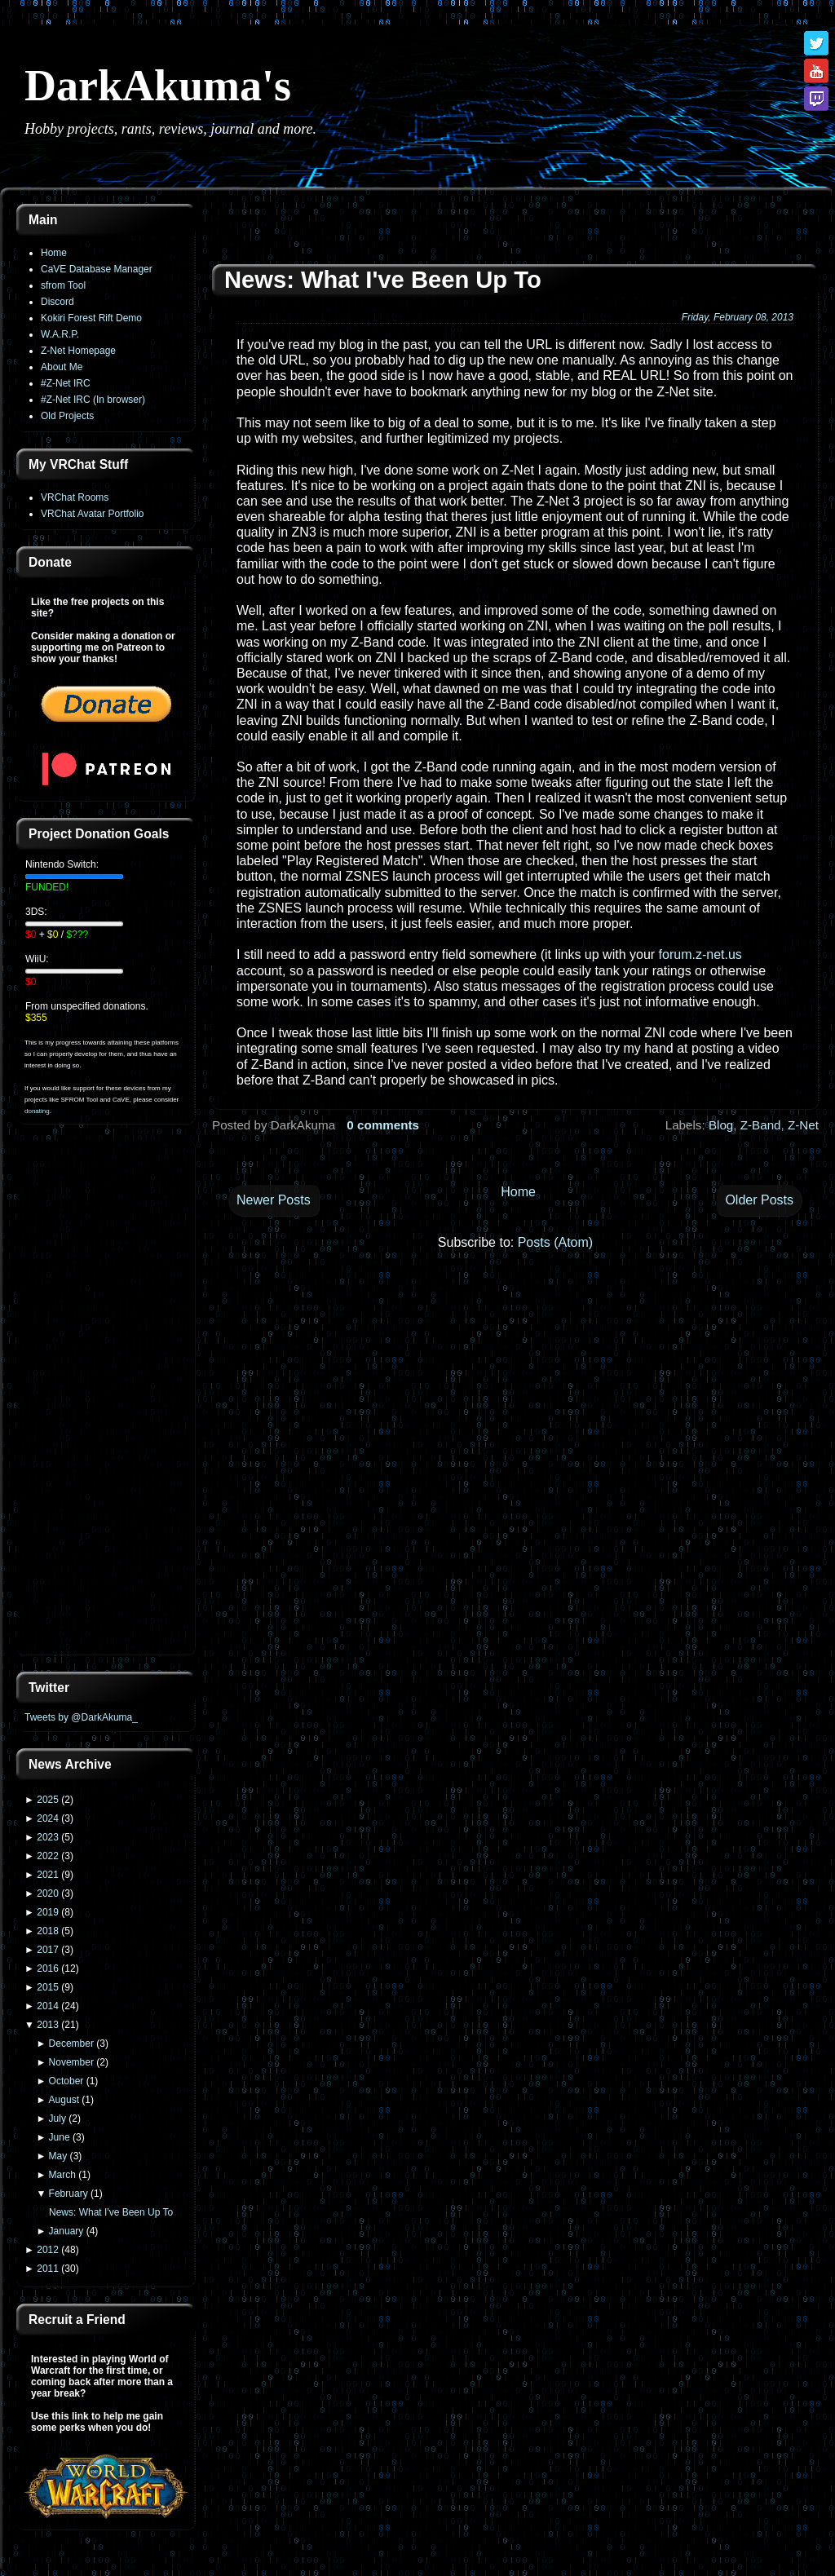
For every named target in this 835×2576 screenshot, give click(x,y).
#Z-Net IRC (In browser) (93, 399)
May (58, 2156)
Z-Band (760, 1125)
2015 (48, 1987)
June (59, 2137)
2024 (48, 1818)
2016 (48, 1968)
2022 (48, 1856)
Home (54, 252)
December (71, 2043)
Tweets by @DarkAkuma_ (81, 1717)
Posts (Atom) (555, 1242)
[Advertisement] (106, 1399)
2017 (48, 1949)
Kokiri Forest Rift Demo (91, 318)
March (62, 2175)
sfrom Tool (63, 285)
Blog (721, 1125)
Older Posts (759, 1200)
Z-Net (803, 1125)
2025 (48, 1799)
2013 (48, 2024)
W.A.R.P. (60, 334)
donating (37, 1111)
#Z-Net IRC (66, 383)
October (66, 2081)
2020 (48, 1893)
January (66, 2231)
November (71, 2062)
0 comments (383, 1125)
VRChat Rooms (74, 497)
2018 (48, 1931)
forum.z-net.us (700, 954)
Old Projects (67, 416)
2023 (48, 1837)
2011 (48, 2268)
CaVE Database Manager (96, 269)
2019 (48, 1912)
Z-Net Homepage (78, 350)
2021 (48, 1874)
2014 (48, 2006)
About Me (61, 367)
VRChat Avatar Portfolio (92, 513)
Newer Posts (273, 1200)
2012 (48, 2250)
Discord (57, 301)
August (64, 2099)
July (57, 2118)
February (68, 2193)
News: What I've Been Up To (111, 2212)
